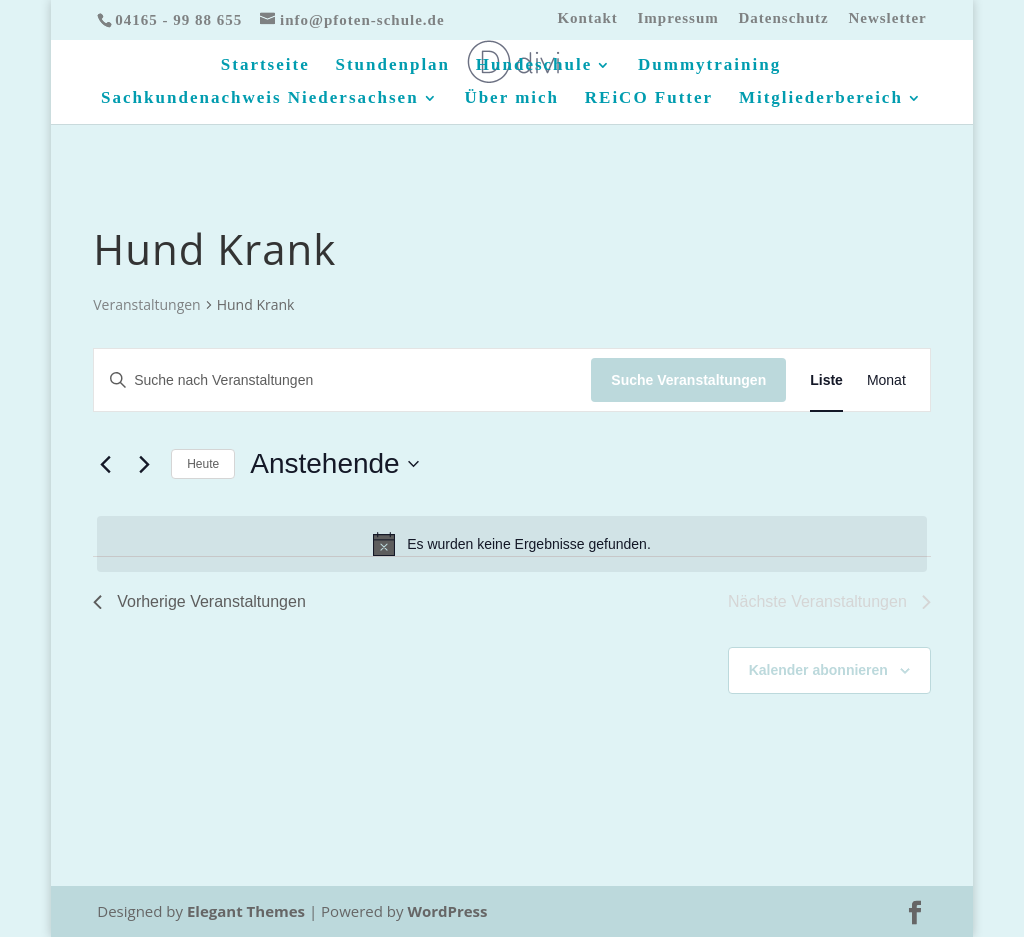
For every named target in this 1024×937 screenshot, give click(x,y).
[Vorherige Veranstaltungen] (105, 464)
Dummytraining (709, 66)
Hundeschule (534, 66)
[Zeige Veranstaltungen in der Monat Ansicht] (886, 380)
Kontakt (587, 18)
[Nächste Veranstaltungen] (144, 464)
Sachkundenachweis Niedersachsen (260, 99)
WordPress (447, 911)
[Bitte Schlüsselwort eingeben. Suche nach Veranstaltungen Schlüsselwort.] (342, 380)
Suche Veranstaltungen (688, 380)
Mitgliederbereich (821, 99)
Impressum (678, 18)
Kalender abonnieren (818, 670)
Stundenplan (392, 66)
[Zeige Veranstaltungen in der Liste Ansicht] (826, 380)
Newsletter (887, 18)
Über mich (511, 99)
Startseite (265, 66)
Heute (203, 464)
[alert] (512, 544)
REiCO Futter (649, 99)
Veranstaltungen (146, 304)
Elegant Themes (246, 911)
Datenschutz (783, 18)
